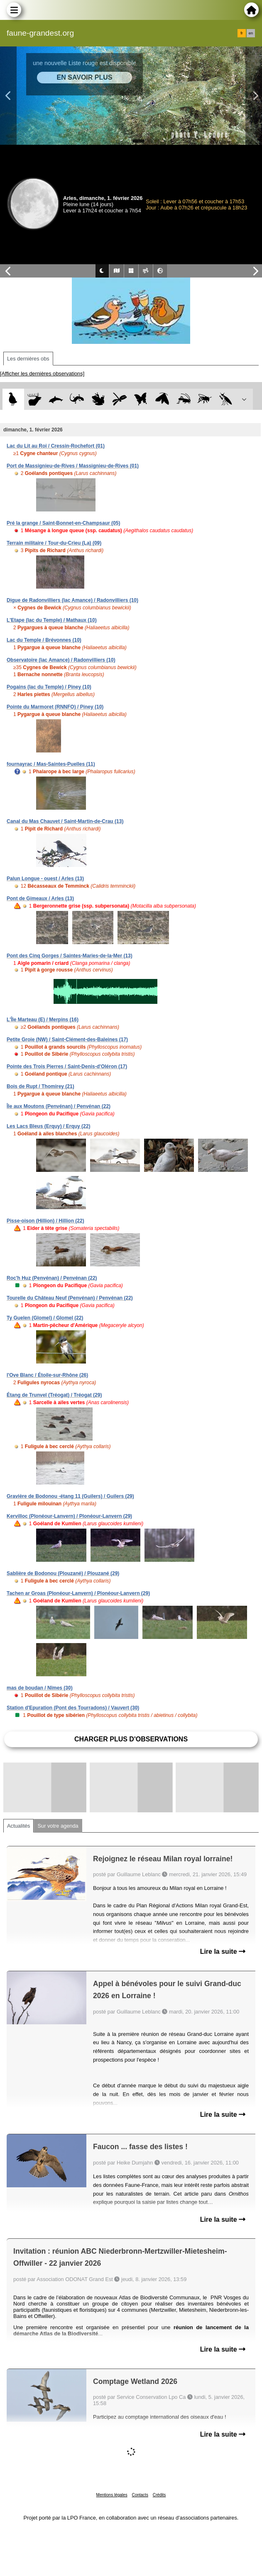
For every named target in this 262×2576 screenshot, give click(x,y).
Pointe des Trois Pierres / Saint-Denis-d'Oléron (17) (67, 1066)
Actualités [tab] (18, 1826)
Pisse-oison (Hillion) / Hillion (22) (45, 1221)
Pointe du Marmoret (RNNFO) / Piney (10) (55, 707)
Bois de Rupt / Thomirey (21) (40, 1086)
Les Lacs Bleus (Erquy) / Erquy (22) (48, 1126)
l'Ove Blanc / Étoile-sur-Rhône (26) (47, 1375)
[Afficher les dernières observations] (42, 373)
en (251, 33)
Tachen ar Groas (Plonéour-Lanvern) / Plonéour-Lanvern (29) (78, 1593)
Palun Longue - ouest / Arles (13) (45, 878)
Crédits (159, 2495)
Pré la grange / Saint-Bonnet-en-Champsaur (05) (63, 523)
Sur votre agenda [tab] (57, 1826)
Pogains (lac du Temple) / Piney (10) (49, 687)
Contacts (140, 2495)
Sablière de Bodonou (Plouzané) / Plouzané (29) (63, 1573)
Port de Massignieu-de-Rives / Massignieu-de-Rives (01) (73, 466)
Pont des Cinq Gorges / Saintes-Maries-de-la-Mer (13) (69, 956)
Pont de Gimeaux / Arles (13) (40, 898)
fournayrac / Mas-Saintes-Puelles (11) (51, 764)
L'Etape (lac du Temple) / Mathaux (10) (52, 620)
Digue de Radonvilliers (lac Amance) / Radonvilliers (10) (72, 600)
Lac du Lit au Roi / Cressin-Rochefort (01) (56, 446)
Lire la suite (222, 1951)
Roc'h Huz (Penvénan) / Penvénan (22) (52, 1278)
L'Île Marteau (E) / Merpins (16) (42, 1020)
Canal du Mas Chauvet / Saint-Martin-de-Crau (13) (65, 821)
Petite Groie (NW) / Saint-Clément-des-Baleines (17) (67, 1039)
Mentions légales (111, 2495)
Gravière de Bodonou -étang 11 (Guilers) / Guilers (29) (70, 1496)
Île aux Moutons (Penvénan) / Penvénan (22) (58, 1106)
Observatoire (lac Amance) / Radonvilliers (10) (61, 660)
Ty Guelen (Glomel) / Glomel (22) (45, 1318)
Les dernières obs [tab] (28, 358)
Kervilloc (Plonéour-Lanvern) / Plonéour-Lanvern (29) (69, 1516)
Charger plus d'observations (131, 1739)
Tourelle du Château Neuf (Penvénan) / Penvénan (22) (70, 1298)
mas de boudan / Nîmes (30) (40, 1688)
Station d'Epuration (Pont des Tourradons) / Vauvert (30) (73, 1708)
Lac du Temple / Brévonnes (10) (44, 640)
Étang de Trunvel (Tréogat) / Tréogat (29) (54, 1395)
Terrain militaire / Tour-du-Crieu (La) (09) (54, 543)
